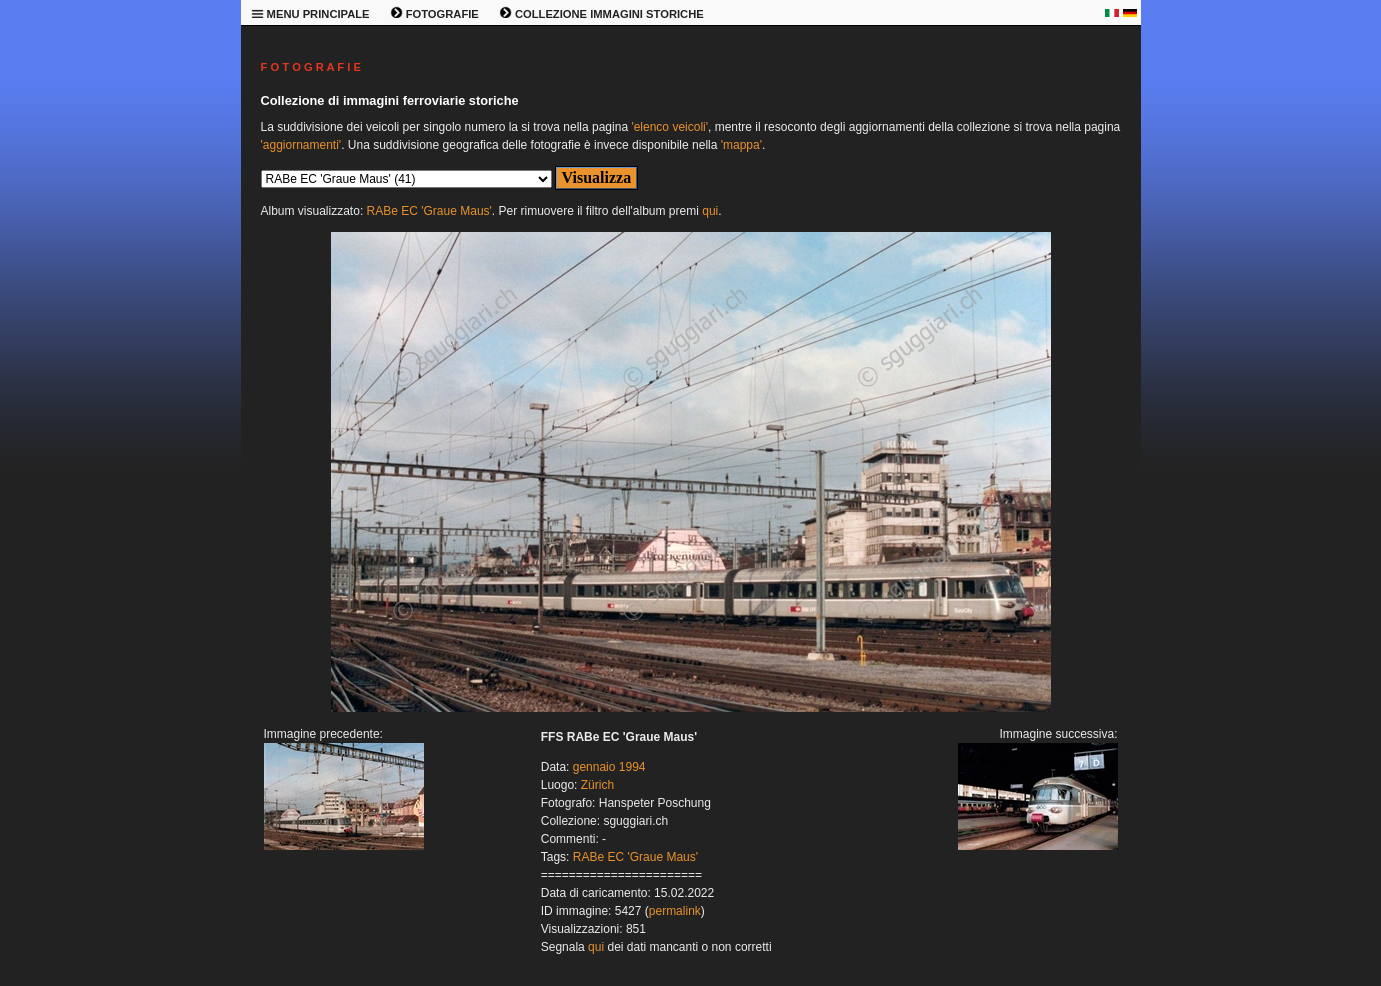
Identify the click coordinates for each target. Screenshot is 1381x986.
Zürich (597, 785)
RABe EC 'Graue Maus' (429, 211)
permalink (675, 911)
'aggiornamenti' (301, 145)
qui (710, 211)
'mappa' (741, 145)
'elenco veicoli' (669, 127)
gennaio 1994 (609, 767)
